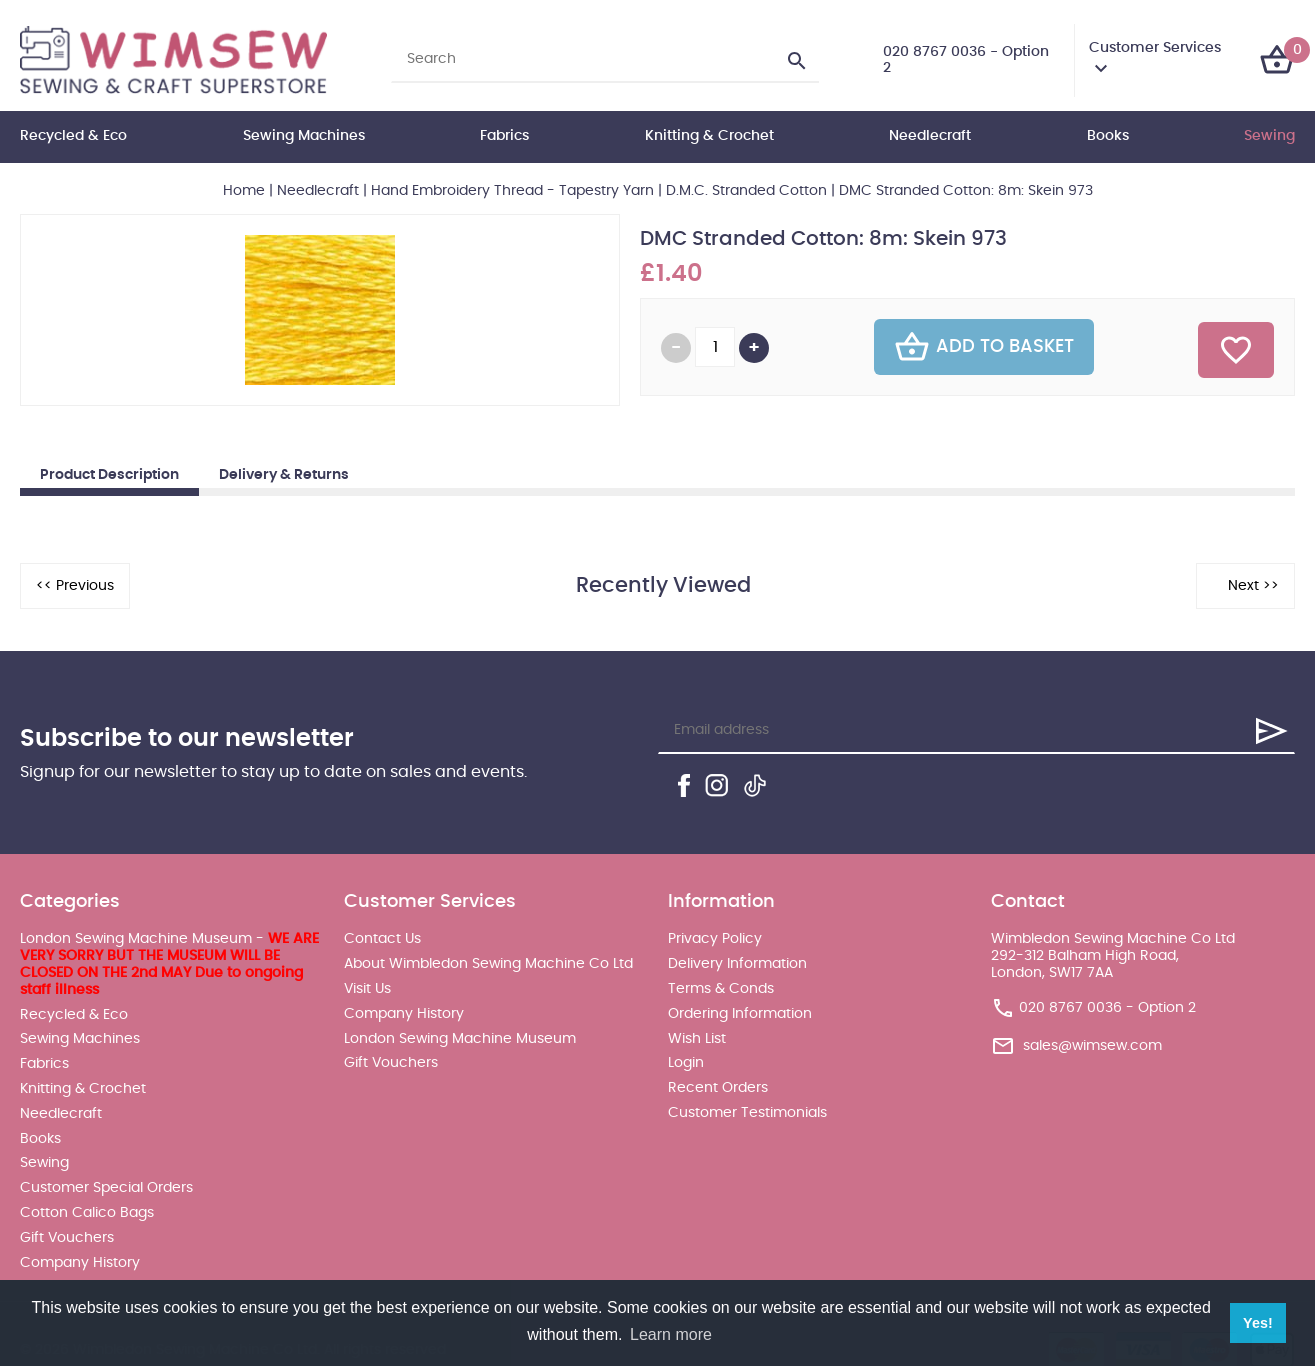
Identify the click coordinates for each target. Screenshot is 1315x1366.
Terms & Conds (721, 989)
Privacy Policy (715, 939)
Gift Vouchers (67, 1238)
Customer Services (1155, 48)
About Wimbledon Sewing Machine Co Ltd (488, 964)
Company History (80, 1263)
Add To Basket (984, 347)
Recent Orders (718, 1088)
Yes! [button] (1258, 1323)
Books (1108, 136)
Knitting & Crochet (709, 136)
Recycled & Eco (73, 136)
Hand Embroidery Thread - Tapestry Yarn (512, 191)
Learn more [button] (671, 1334)
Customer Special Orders (106, 1188)
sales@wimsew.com (1092, 1046)
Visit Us (367, 989)
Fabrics (504, 136)
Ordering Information (740, 1014)
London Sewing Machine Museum (460, 1039)
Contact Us (382, 939)
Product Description (109, 475)
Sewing (1269, 136)
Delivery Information (737, 964)
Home (244, 191)
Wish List (697, 1039)
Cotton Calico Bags (87, 1213)
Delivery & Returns (284, 475)
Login (686, 1063)
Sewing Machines (304, 136)
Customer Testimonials (747, 1113)
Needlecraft (930, 136)
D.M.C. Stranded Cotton (746, 191)
